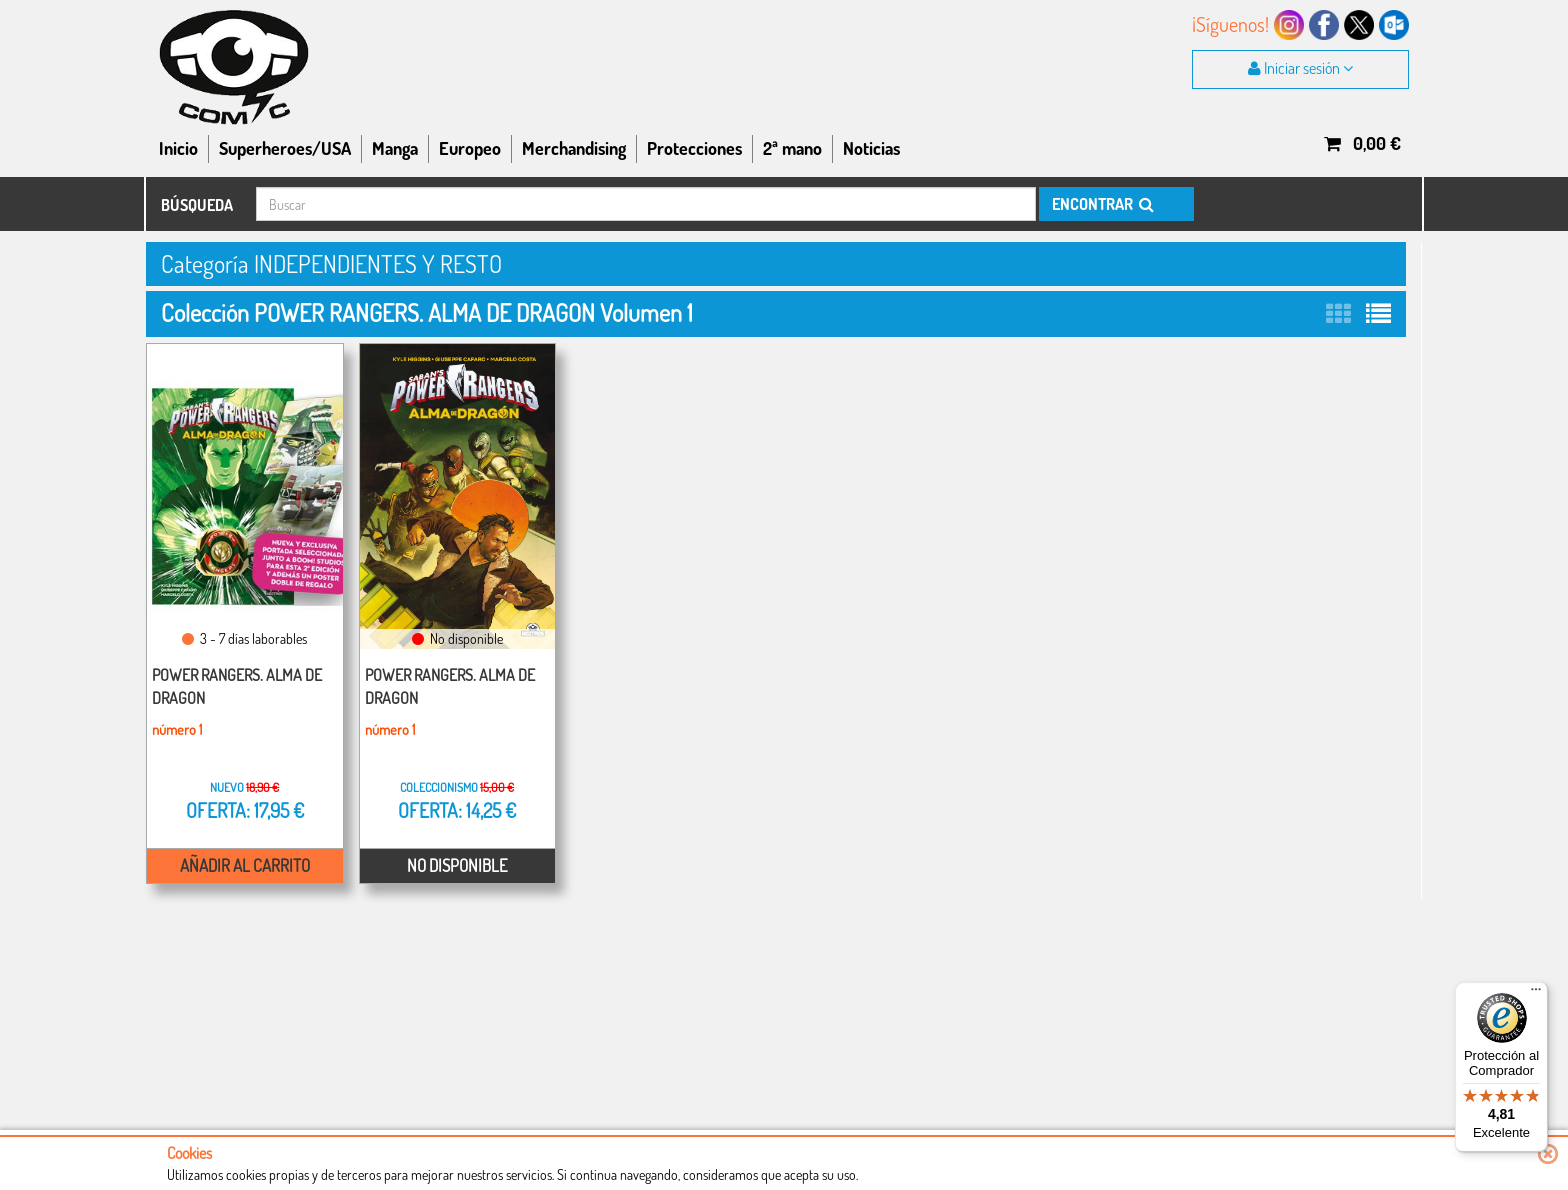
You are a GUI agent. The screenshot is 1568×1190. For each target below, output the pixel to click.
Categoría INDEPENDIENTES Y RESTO (331, 263)
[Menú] (1536, 994)
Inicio (178, 148)
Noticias (871, 148)
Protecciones (694, 148)
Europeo (470, 148)
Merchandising (574, 148)
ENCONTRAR (1101, 204)
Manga (395, 148)
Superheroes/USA (285, 148)
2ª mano (792, 148)
